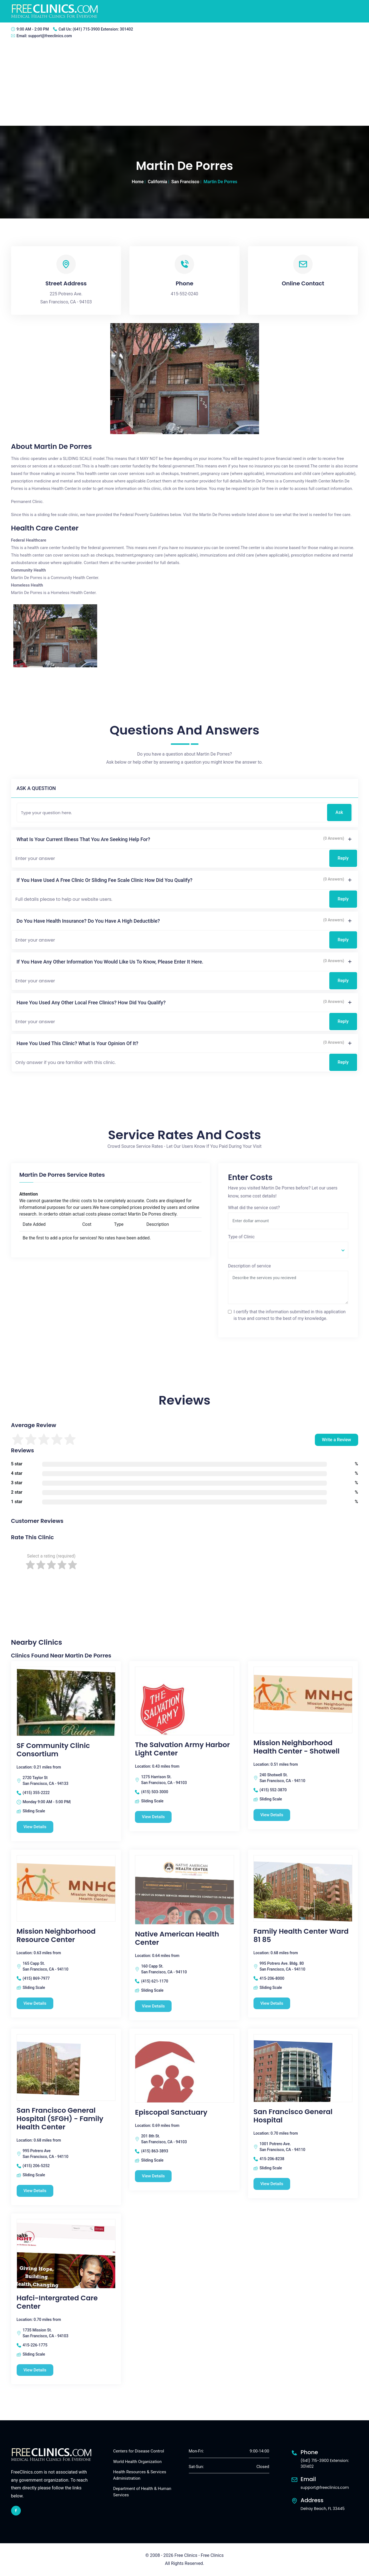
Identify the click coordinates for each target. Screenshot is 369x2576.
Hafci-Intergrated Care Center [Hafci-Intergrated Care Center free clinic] (57, 2302)
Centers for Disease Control (138, 2451)
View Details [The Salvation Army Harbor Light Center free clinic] (153, 1816)
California (157, 181)
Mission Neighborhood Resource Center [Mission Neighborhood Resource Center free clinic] (56, 1935)
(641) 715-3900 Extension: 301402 (103, 29)
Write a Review (336, 1439)
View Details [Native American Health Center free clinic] (153, 2006)
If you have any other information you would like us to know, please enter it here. (110, 962)
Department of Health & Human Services (142, 2492)
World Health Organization (137, 2461)
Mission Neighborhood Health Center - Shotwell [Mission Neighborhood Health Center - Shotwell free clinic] (296, 1747)
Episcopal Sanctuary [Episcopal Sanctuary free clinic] (171, 2112)
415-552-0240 (184, 293)
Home (138, 181)
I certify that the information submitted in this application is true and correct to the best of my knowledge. (290, 1315)
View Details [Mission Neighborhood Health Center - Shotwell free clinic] (271, 1814)
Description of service (249, 1266)
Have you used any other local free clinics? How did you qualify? (91, 1002)
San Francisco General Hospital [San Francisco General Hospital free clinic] (293, 2116)
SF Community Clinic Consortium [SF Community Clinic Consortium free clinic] (53, 1750)
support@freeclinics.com (50, 36)
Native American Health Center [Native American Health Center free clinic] (177, 1938)
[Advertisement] (184, 84)
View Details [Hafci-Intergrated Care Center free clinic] (35, 2370)
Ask (339, 812)
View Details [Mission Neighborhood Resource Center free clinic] (35, 2003)
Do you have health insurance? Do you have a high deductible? (88, 921)
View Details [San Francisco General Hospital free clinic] (271, 2183)
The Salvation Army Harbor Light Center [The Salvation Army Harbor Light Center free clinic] (182, 1749)
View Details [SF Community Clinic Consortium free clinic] (35, 1826)
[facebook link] (16, 2510)
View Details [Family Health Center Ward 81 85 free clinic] (271, 2003)
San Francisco (185, 181)
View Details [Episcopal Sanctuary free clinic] (153, 2176)
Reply (343, 858)
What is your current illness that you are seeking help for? (83, 839)
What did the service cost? (254, 1207)
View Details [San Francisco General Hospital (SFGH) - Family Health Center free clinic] (35, 2190)
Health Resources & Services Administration (139, 2475)
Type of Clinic (241, 1236)
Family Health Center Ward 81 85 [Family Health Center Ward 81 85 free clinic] (301, 1935)
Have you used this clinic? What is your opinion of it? (78, 1043)
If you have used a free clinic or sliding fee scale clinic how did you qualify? (105, 880)
